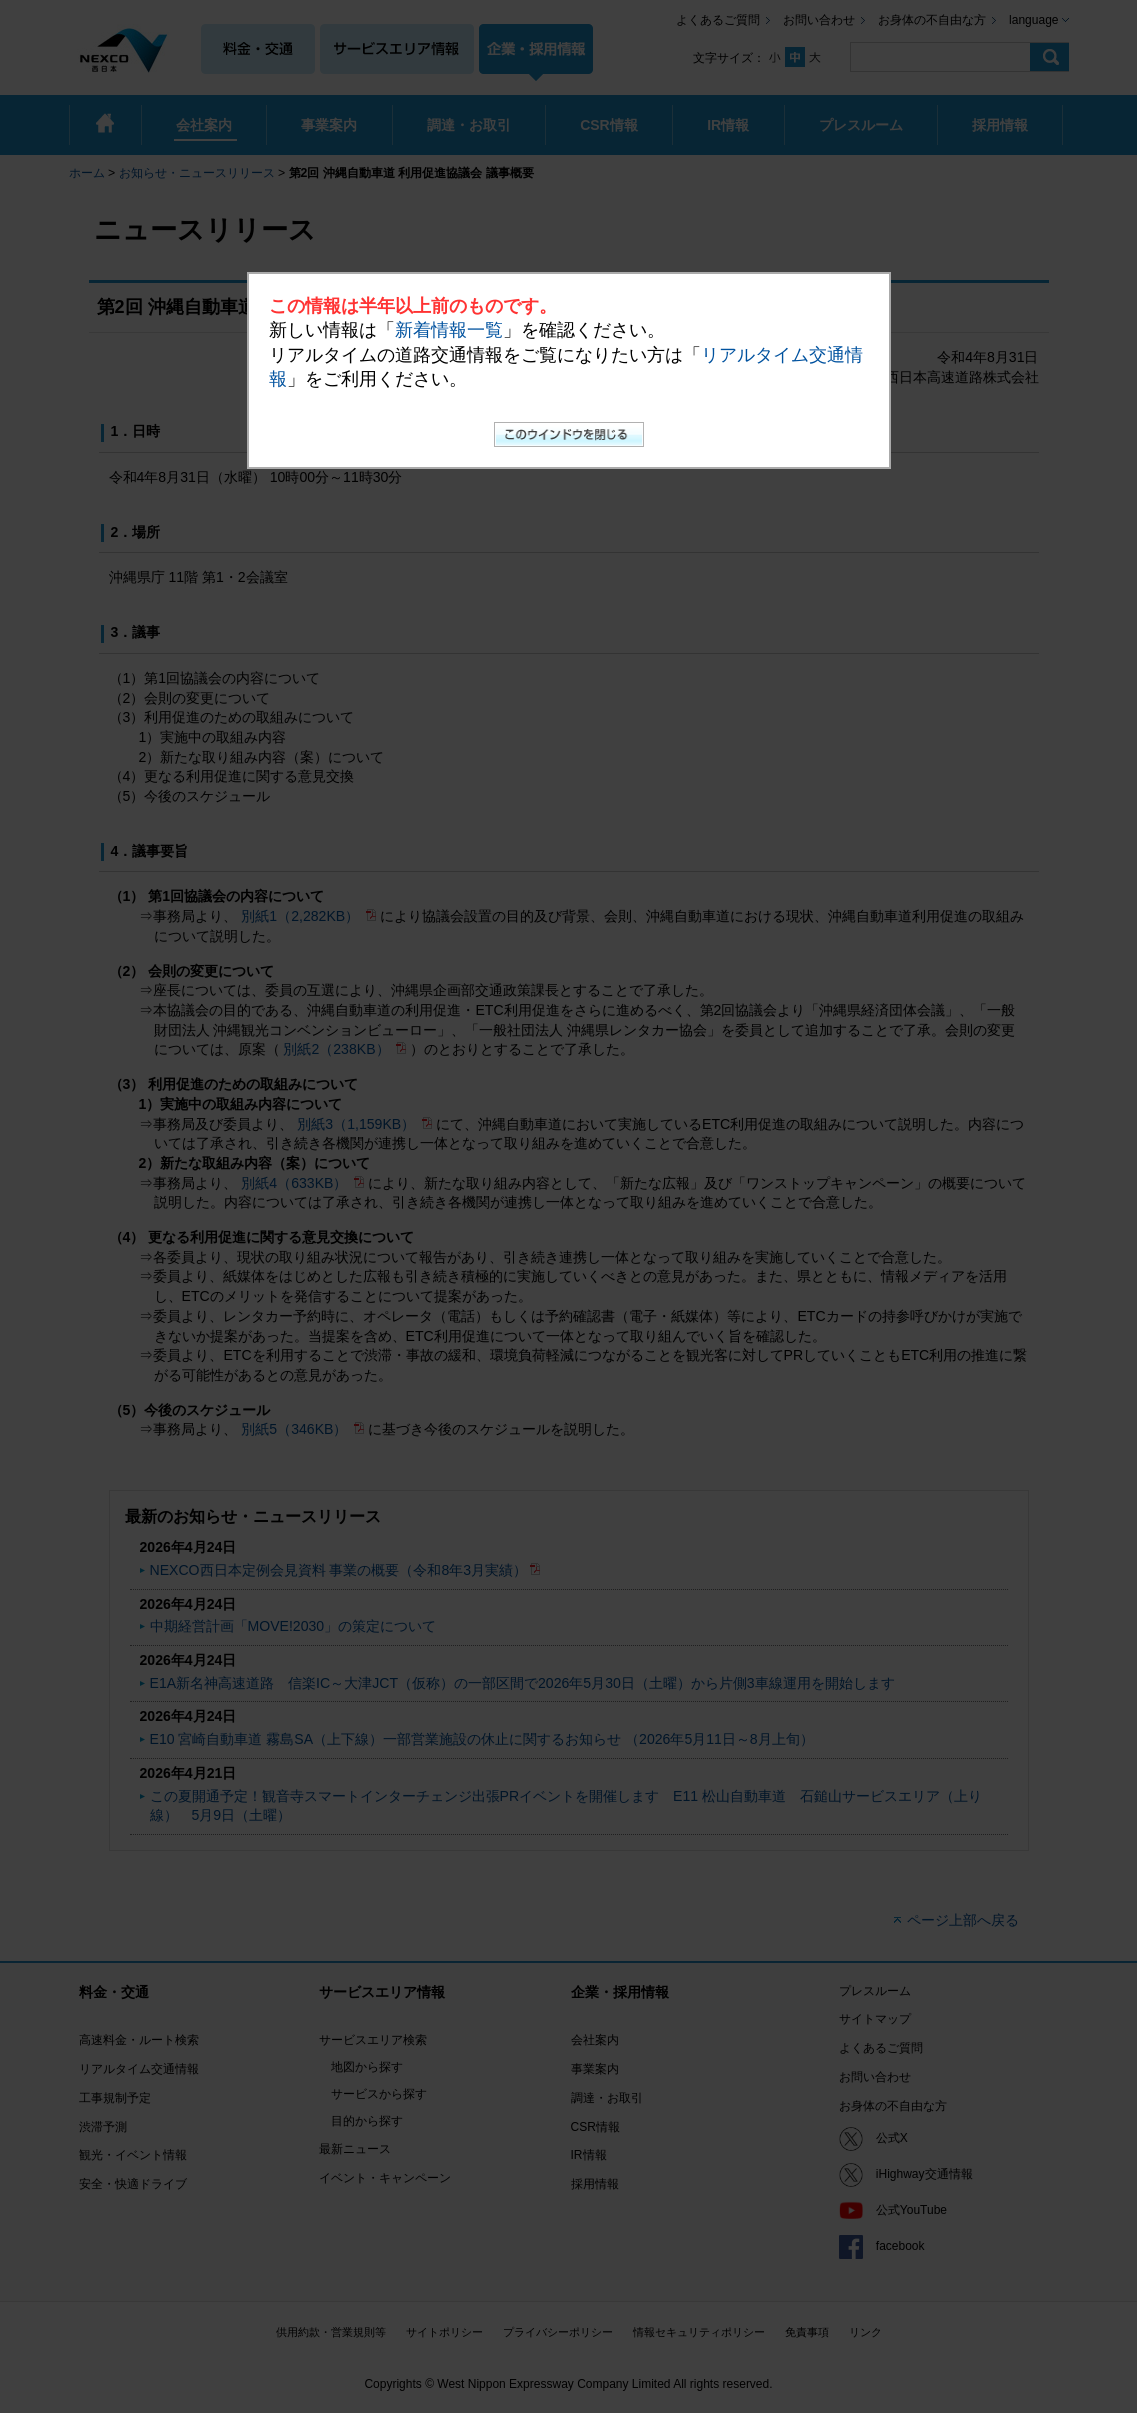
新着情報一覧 (449, 330)
